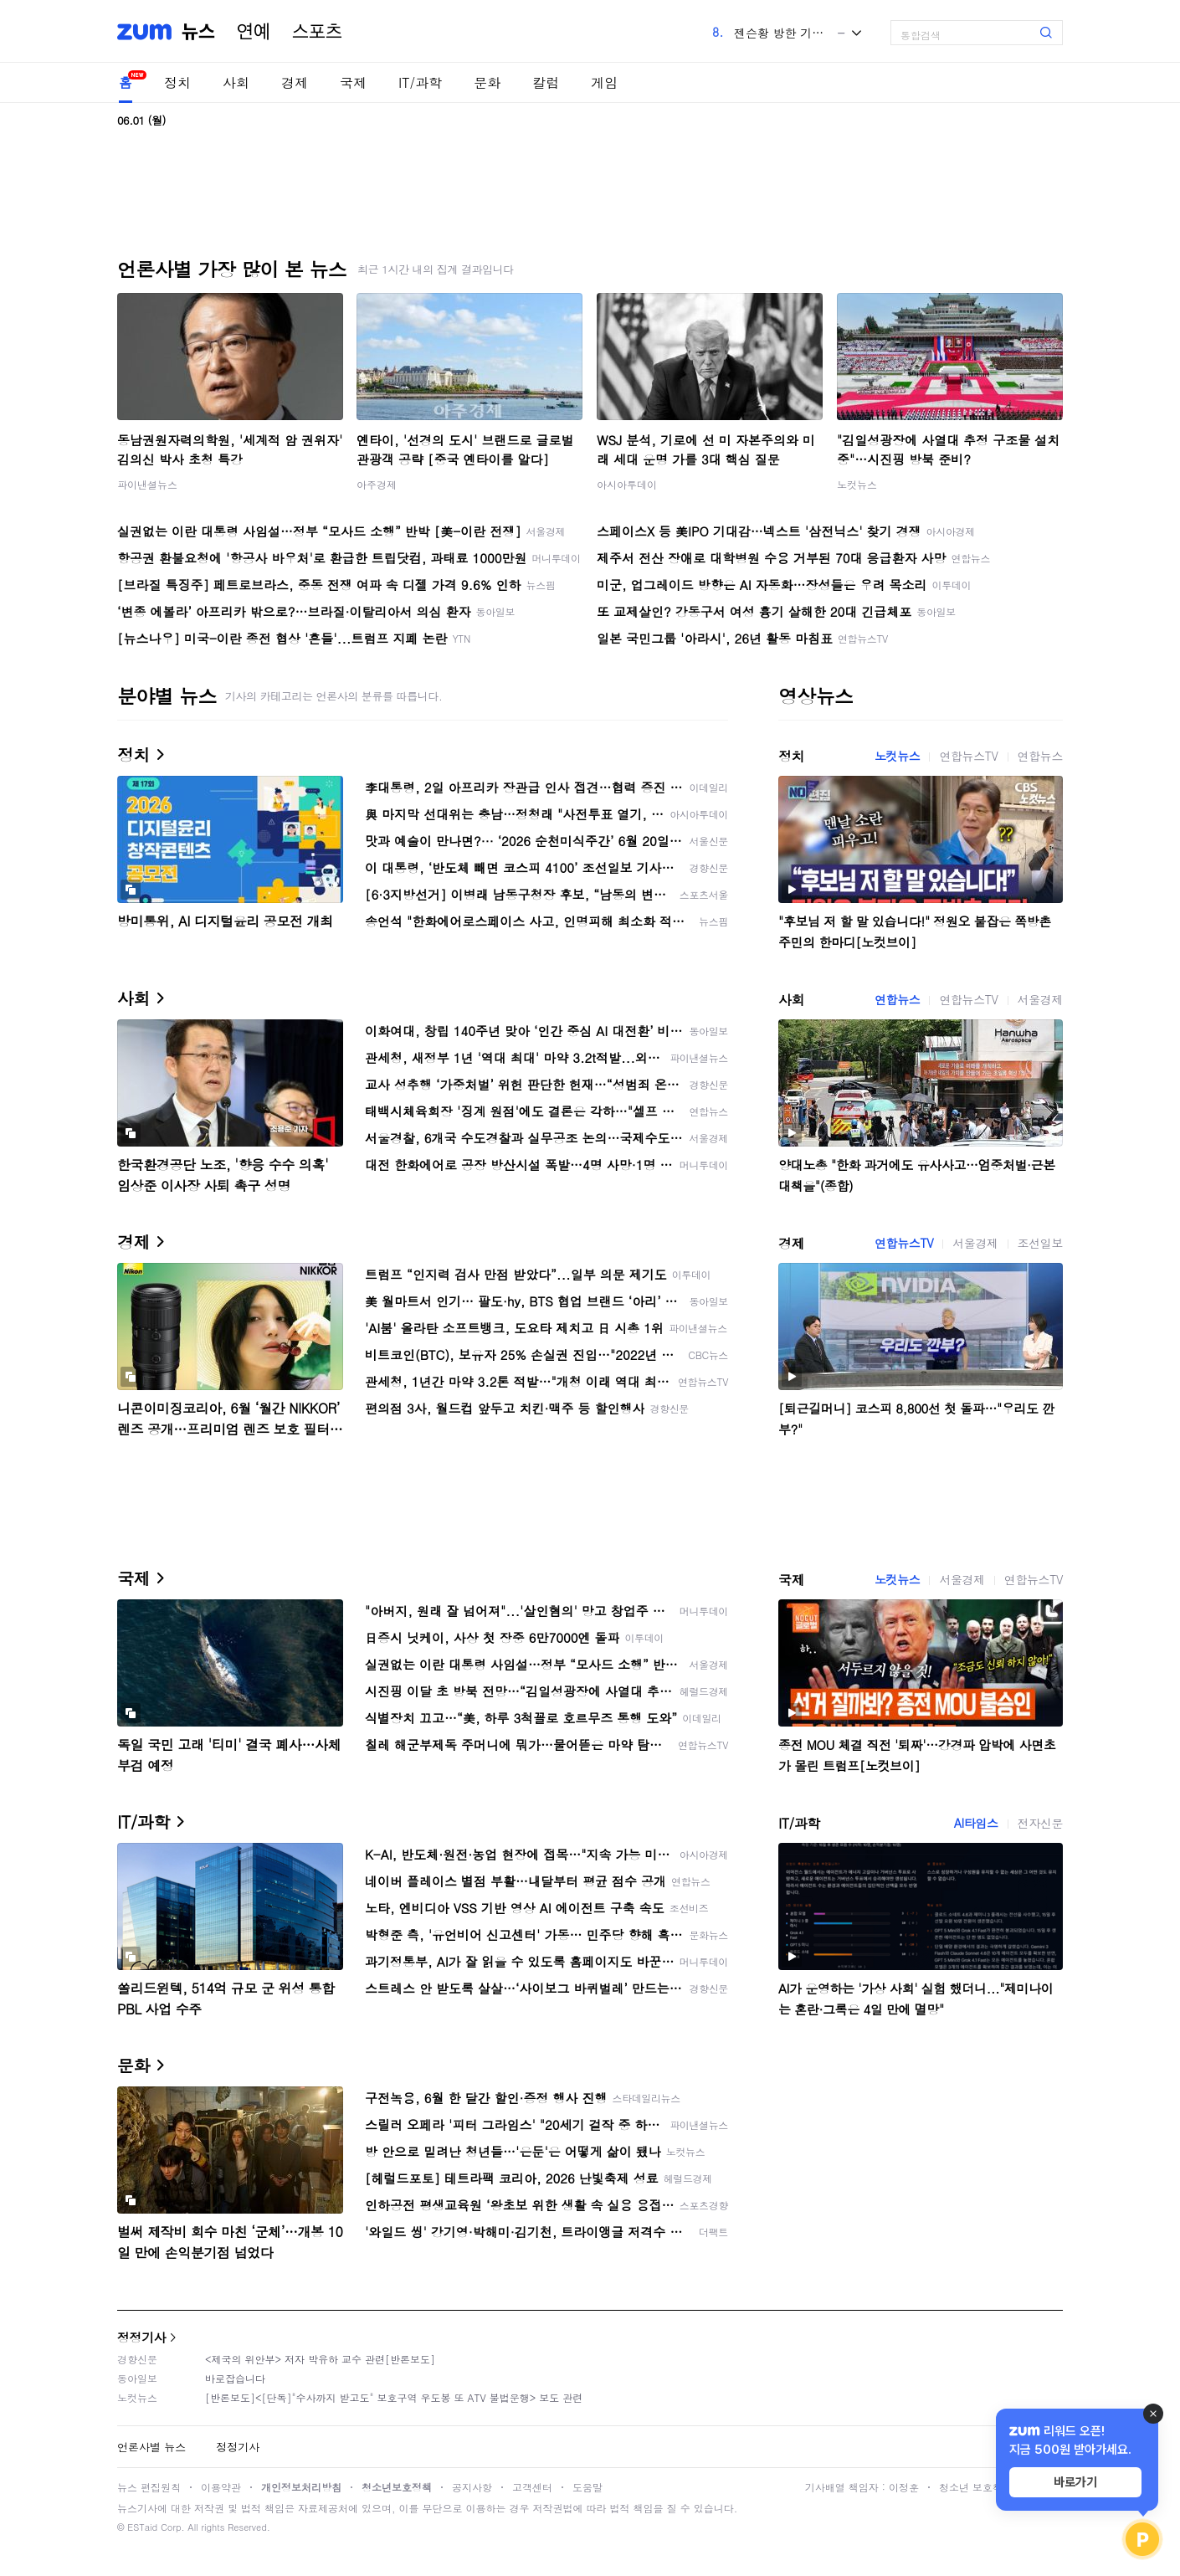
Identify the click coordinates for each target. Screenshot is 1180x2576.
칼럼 (545, 82)
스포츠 (317, 32)
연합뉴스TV (968, 755)
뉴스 (198, 32)
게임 (604, 82)
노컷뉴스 (857, 484)
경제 (294, 82)
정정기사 (141, 2337)
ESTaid (142, 2527)
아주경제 (377, 484)
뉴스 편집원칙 (149, 2487)
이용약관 (221, 2487)
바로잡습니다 (235, 2378)
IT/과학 (420, 82)
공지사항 (472, 2487)
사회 (236, 82)
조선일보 (1040, 1242)
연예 (253, 32)
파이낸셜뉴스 (147, 484)
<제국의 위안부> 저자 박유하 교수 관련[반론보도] (320, 2359)
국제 (353, 82)
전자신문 (1040, 1822)
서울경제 (1040, 999)
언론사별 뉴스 (151, 2447)
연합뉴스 (1040, 755)
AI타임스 (976, 1822)
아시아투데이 (627, 484)
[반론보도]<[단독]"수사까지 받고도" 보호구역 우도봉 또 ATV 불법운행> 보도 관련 (393, 2397)
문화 (487, 82)
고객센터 (532, 2487)
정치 (177, 82)
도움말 (587, 2487)
